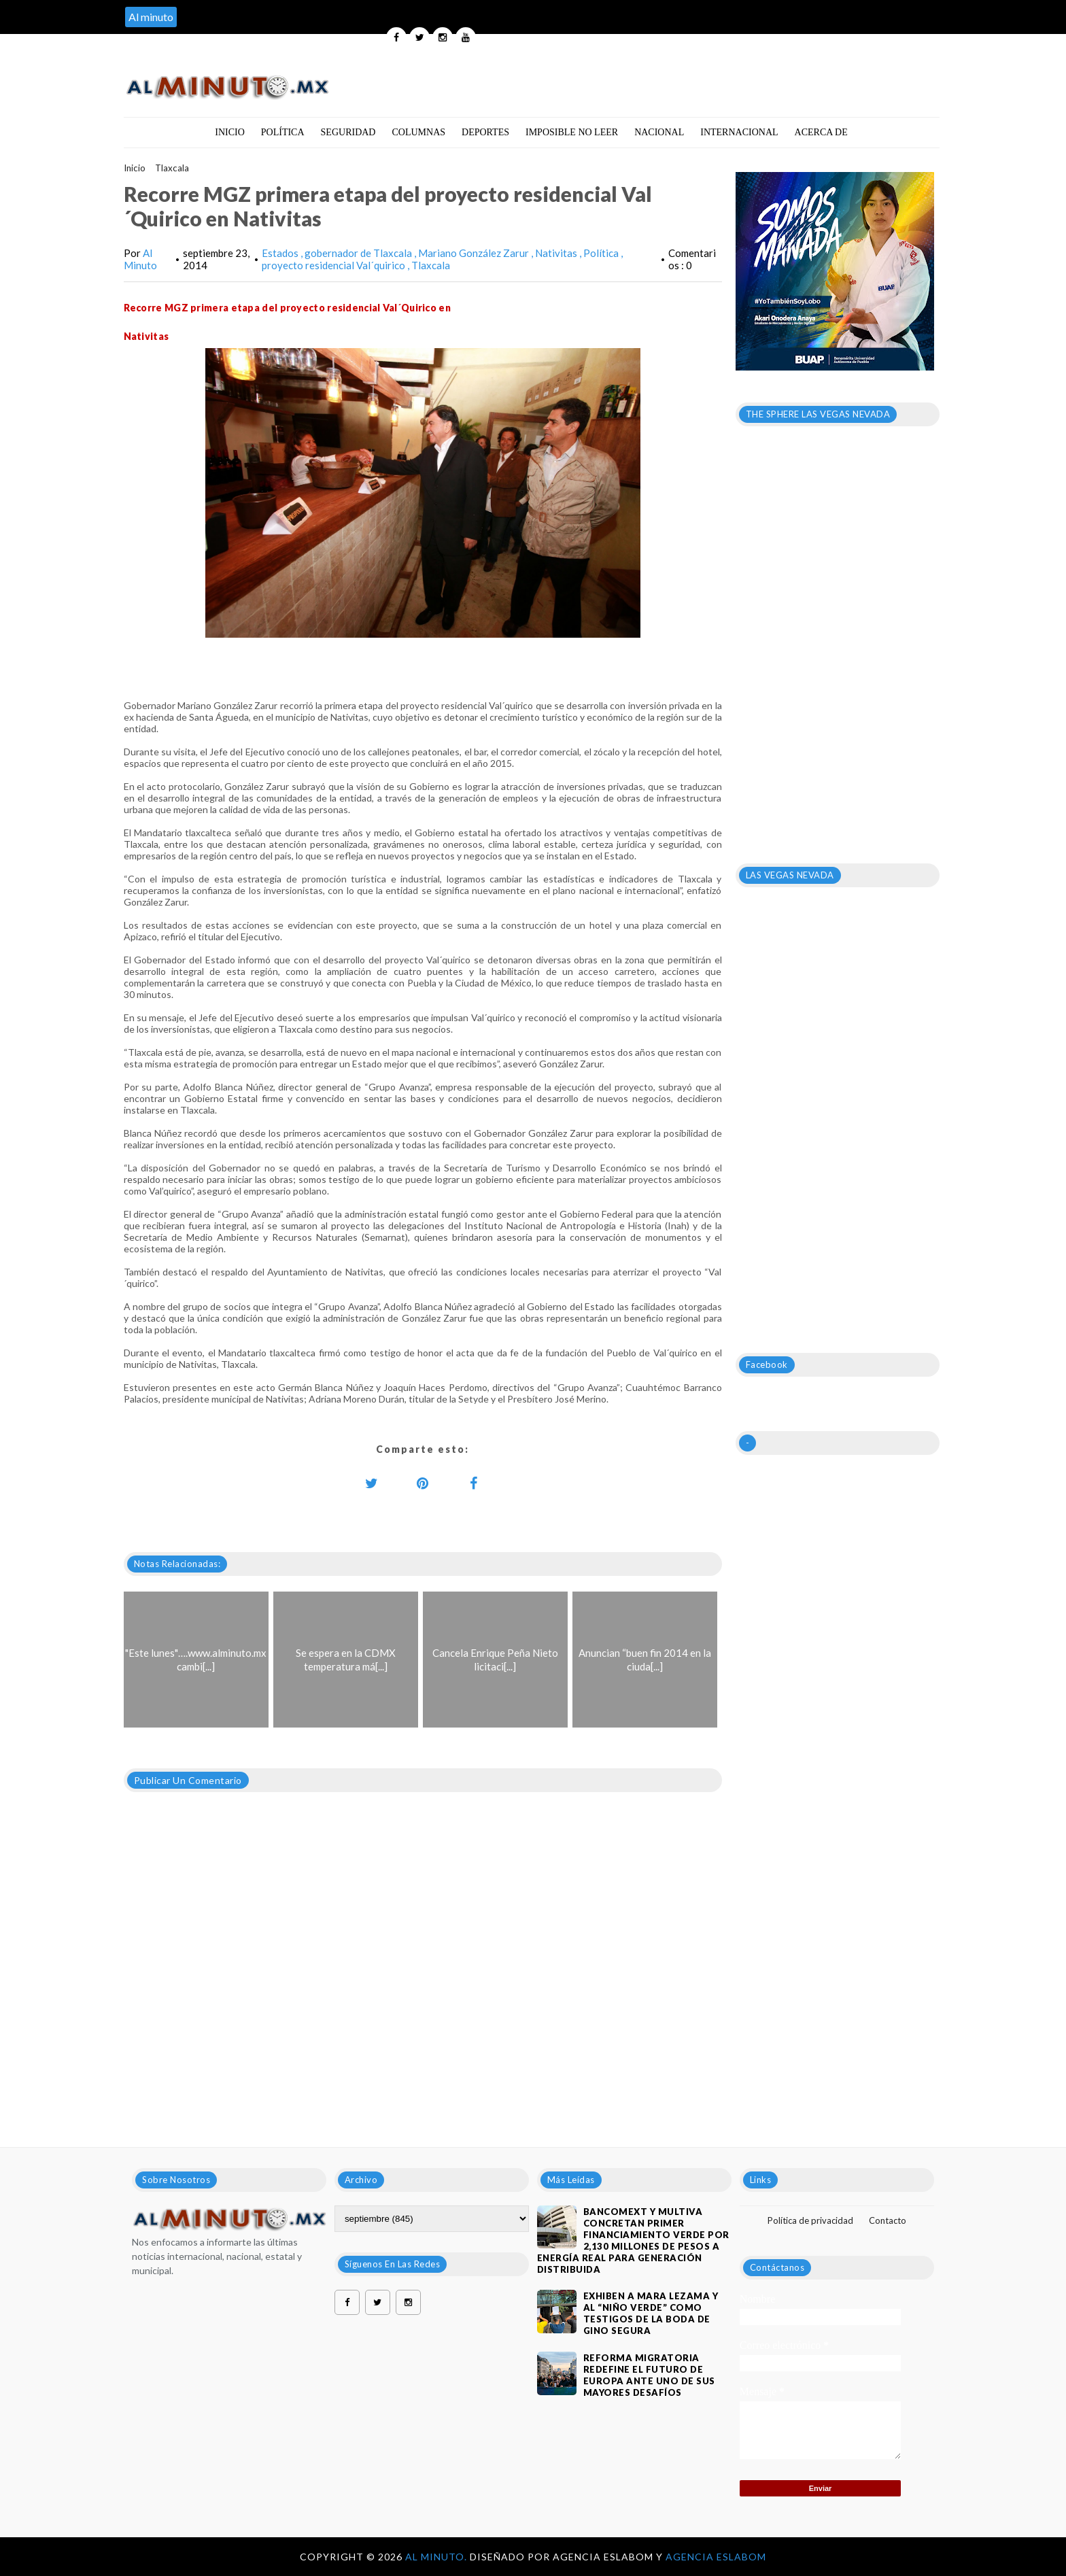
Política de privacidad (810, 2220)
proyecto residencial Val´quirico (334, 265)
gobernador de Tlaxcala (359, 253)
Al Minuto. (437, 2556)
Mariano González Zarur (474, 253)
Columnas (418, 132)
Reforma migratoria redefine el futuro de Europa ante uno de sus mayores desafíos (649, 2375)
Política (283, 132)
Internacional (739, 132)
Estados (281, 253)
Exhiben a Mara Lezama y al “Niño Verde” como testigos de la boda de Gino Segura (651, 2313)
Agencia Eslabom (716, 2556)
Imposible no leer (572, 132)
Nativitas (557, 253)
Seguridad (348, 132)
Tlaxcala (172, 167)
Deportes (485, 132)
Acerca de (821, 132)
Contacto (887, 2220)
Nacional (659, 132)
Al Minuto (140, 259)
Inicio (230, 132)
